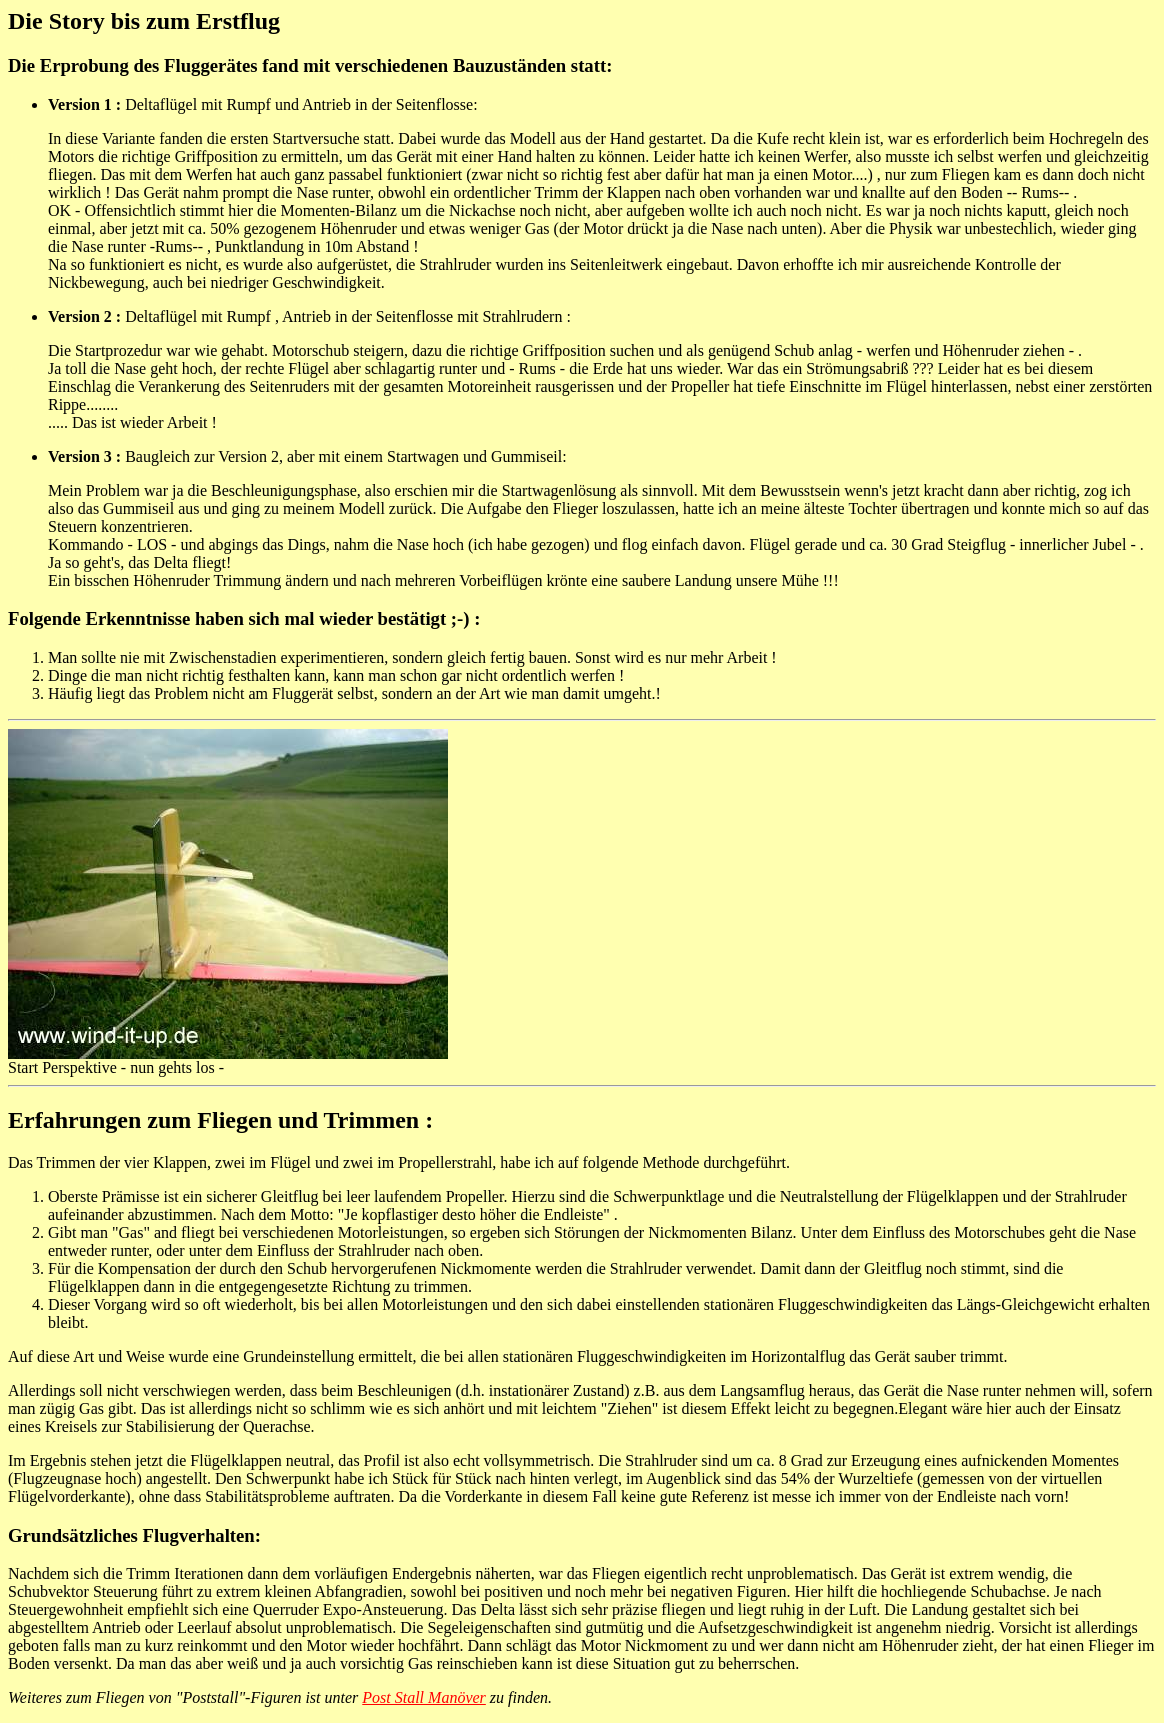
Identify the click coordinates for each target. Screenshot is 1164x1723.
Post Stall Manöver (424, 1697)
